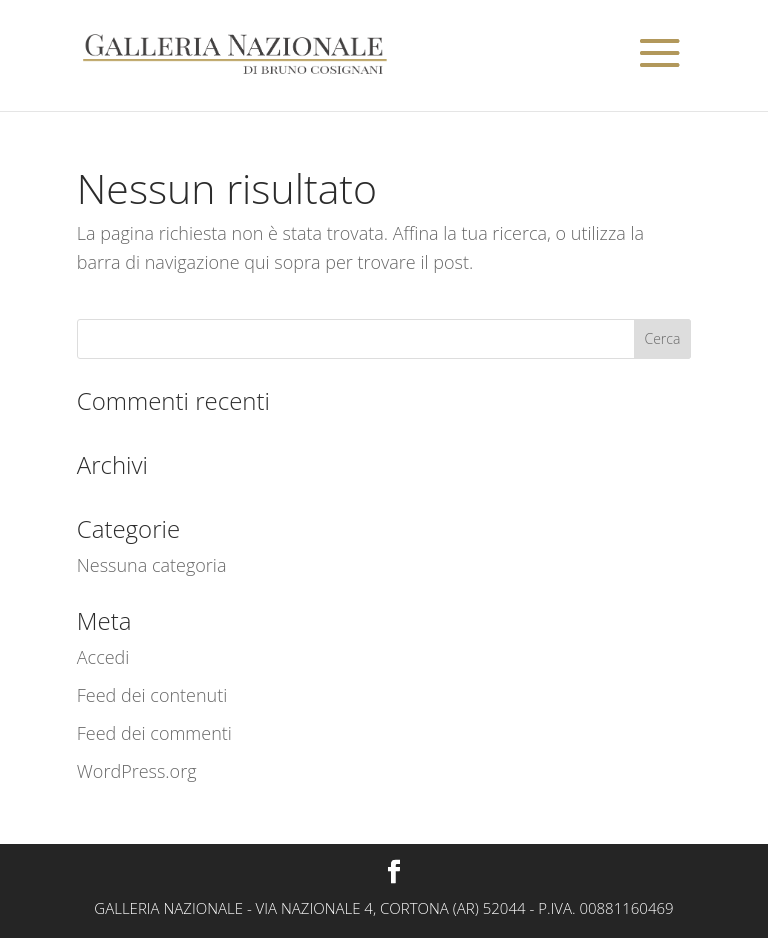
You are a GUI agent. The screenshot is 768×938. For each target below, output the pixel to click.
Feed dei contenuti (152, 695)
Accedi (103, 657)
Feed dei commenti (154, 733)
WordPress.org (137, 771)
